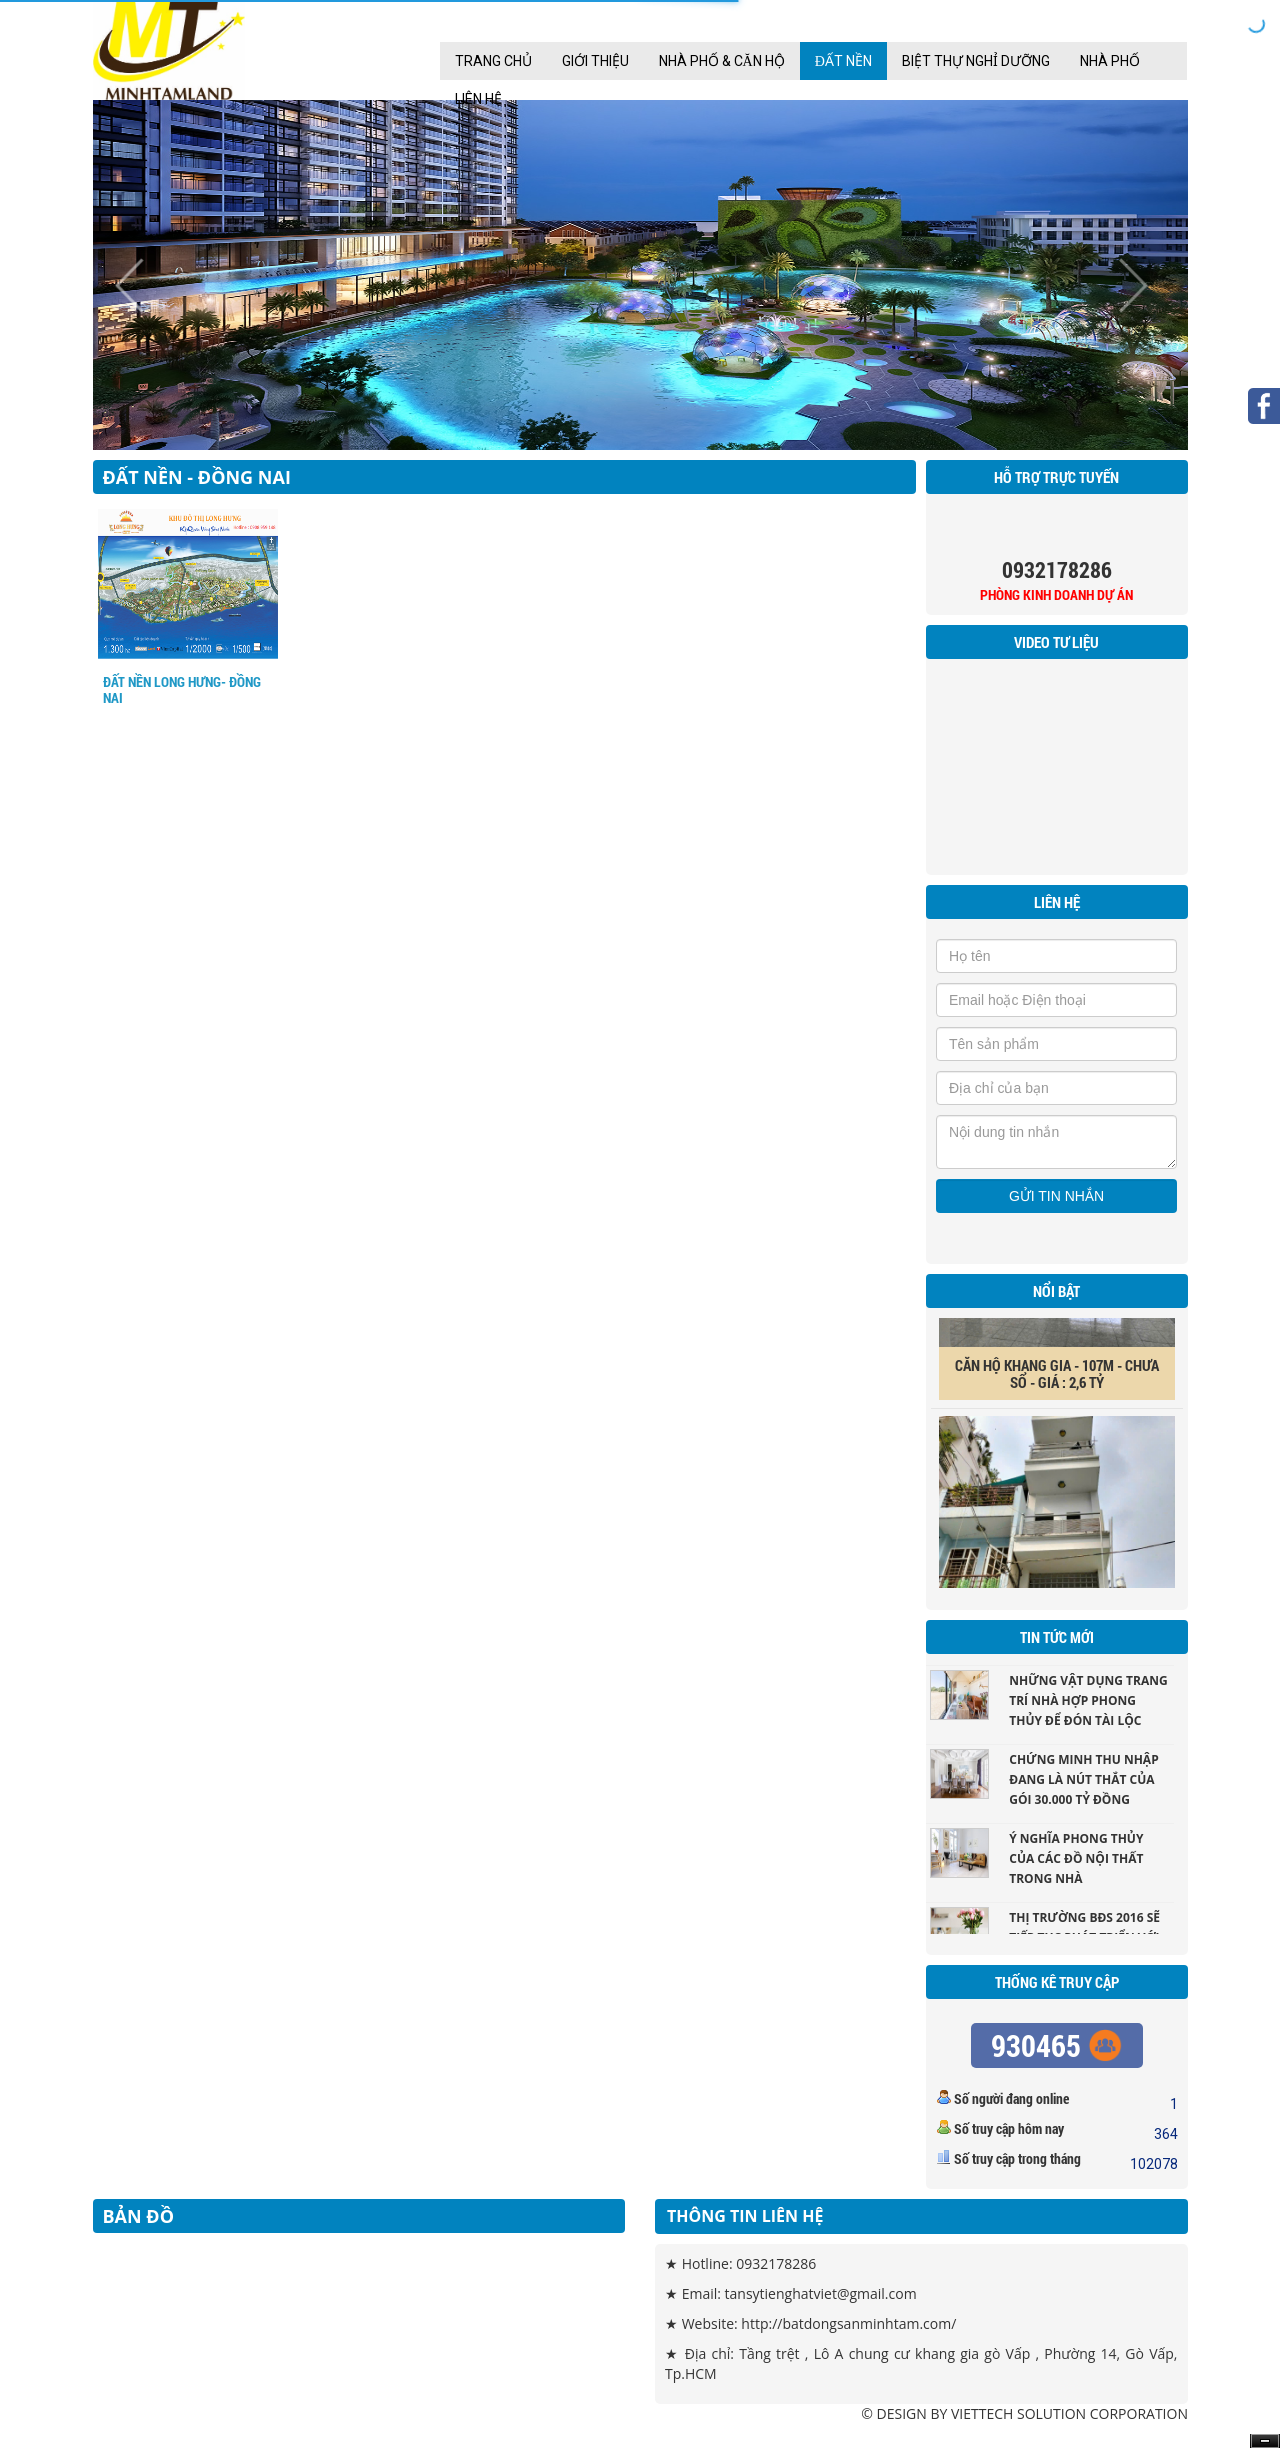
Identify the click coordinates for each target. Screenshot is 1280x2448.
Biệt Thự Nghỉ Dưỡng (976, 61)
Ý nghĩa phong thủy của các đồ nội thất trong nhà (1076, 1864)
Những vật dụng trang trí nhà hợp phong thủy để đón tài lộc (1088, 1706)
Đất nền (843, 61)
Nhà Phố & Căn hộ (722, 61)
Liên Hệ (478, 99)
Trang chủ (493, 61)
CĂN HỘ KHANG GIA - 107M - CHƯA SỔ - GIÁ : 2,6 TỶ (1057, 1380)
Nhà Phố (1110, 61)
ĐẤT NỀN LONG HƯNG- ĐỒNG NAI (182, 689)
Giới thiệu (595, 61)
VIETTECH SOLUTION (1018, 2413)
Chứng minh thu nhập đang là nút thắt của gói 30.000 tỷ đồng (1083, 1785)
